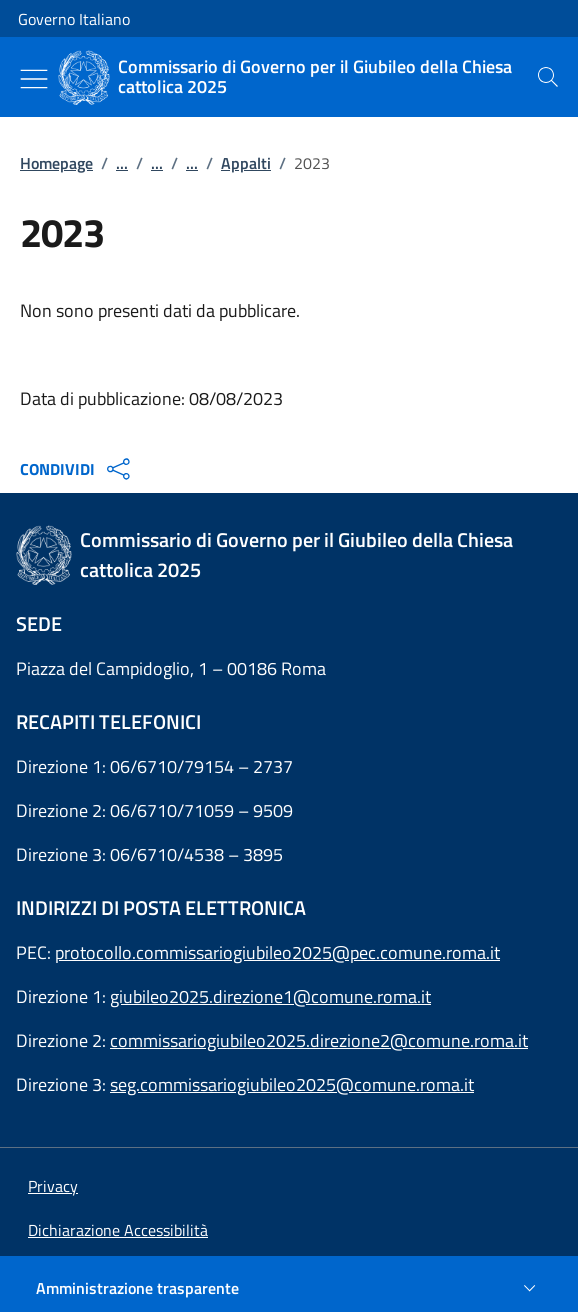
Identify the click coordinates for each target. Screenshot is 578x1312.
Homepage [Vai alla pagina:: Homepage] (56, 163)
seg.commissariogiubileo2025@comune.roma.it (292, 1084)
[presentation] (548, 77)
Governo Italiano (74, 19)
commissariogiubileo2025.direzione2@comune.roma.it (319, 1040)
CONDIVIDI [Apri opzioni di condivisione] (77, 469)
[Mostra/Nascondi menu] (34, 79)
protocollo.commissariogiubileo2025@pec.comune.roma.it (277, 952)
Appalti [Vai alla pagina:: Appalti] (246, 163)
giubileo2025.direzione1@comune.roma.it (270, 996)
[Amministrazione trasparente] (289, 1288)
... (122, 163)
